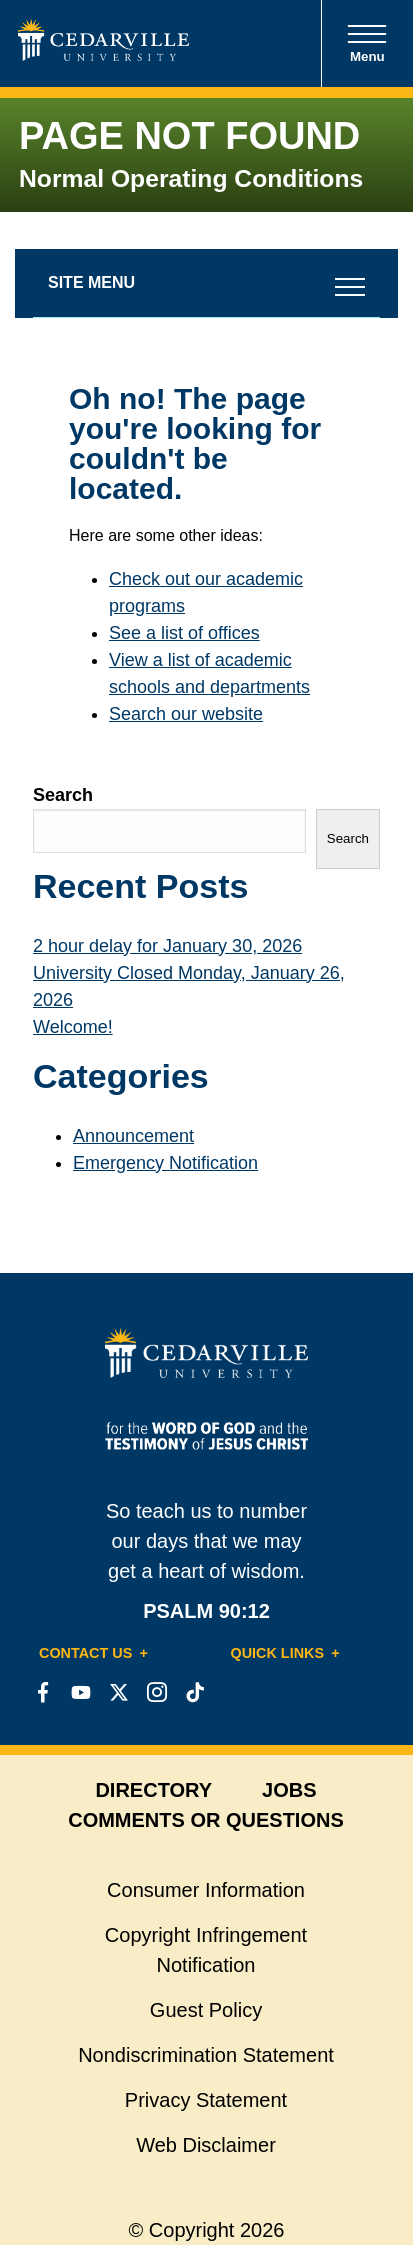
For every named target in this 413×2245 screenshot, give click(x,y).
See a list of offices (184, 633)
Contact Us (85, 1653)
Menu (367, 43)
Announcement (133, 1136)
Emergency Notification (165, 1163)
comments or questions (206, 1820)
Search (63, 795)
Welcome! (73, 1027)
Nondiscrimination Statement (206, 2055)
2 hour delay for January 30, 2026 (167, 946)
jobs (289, 1790)
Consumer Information (206, 1890)
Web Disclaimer (206, 2145)
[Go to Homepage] (103, 55)
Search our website (186, 714)
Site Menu (91, 282)
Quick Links (278, 1653)
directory (153, 1790)
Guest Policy (206, 2010)
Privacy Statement (206, 2100)
